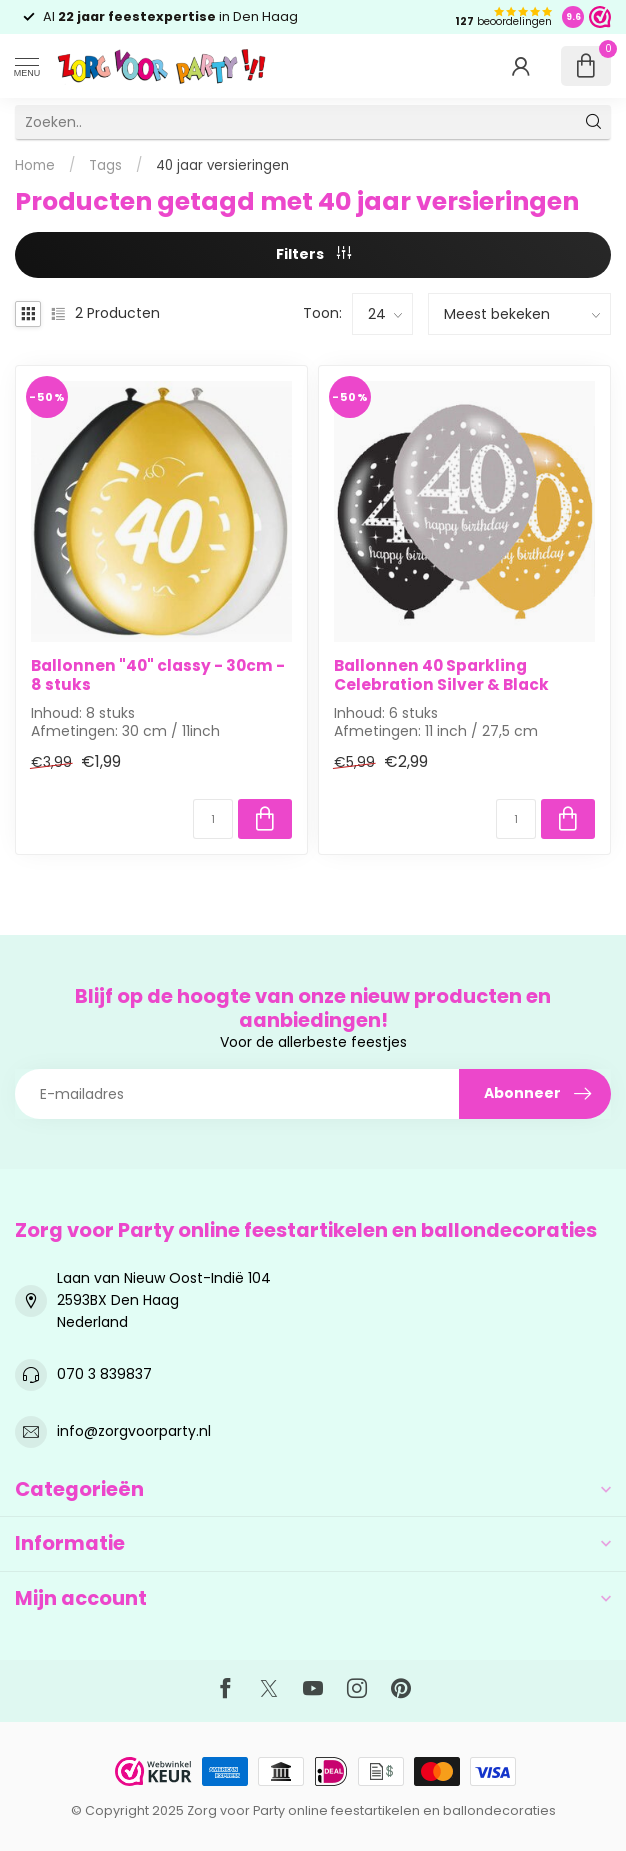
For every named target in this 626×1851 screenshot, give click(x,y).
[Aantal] (213, 819)
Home (35, 165)
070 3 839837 (104, 1374)
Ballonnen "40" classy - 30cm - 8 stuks (158, 675)
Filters (313, 254)
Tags (105, 165)
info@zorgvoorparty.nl (134, 1431)
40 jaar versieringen (222, 165)
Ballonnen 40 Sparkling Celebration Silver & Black (441, 675)
